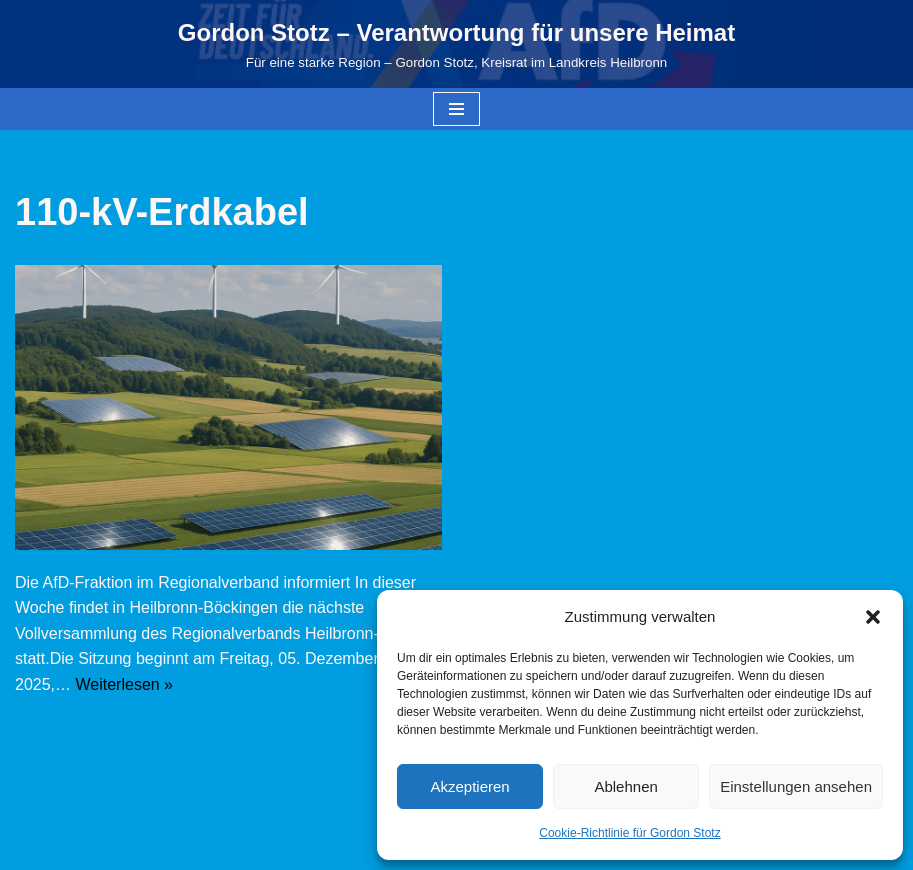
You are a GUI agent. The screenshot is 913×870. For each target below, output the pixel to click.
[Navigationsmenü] (456, 109)
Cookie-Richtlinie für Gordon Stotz (629, 833)
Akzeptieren (469, 786)
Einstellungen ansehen (796, 786)
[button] (873, 617)
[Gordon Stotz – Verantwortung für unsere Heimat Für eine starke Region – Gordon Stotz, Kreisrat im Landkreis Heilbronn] (456, 44)
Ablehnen (625, 786)
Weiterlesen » (124, 684)
